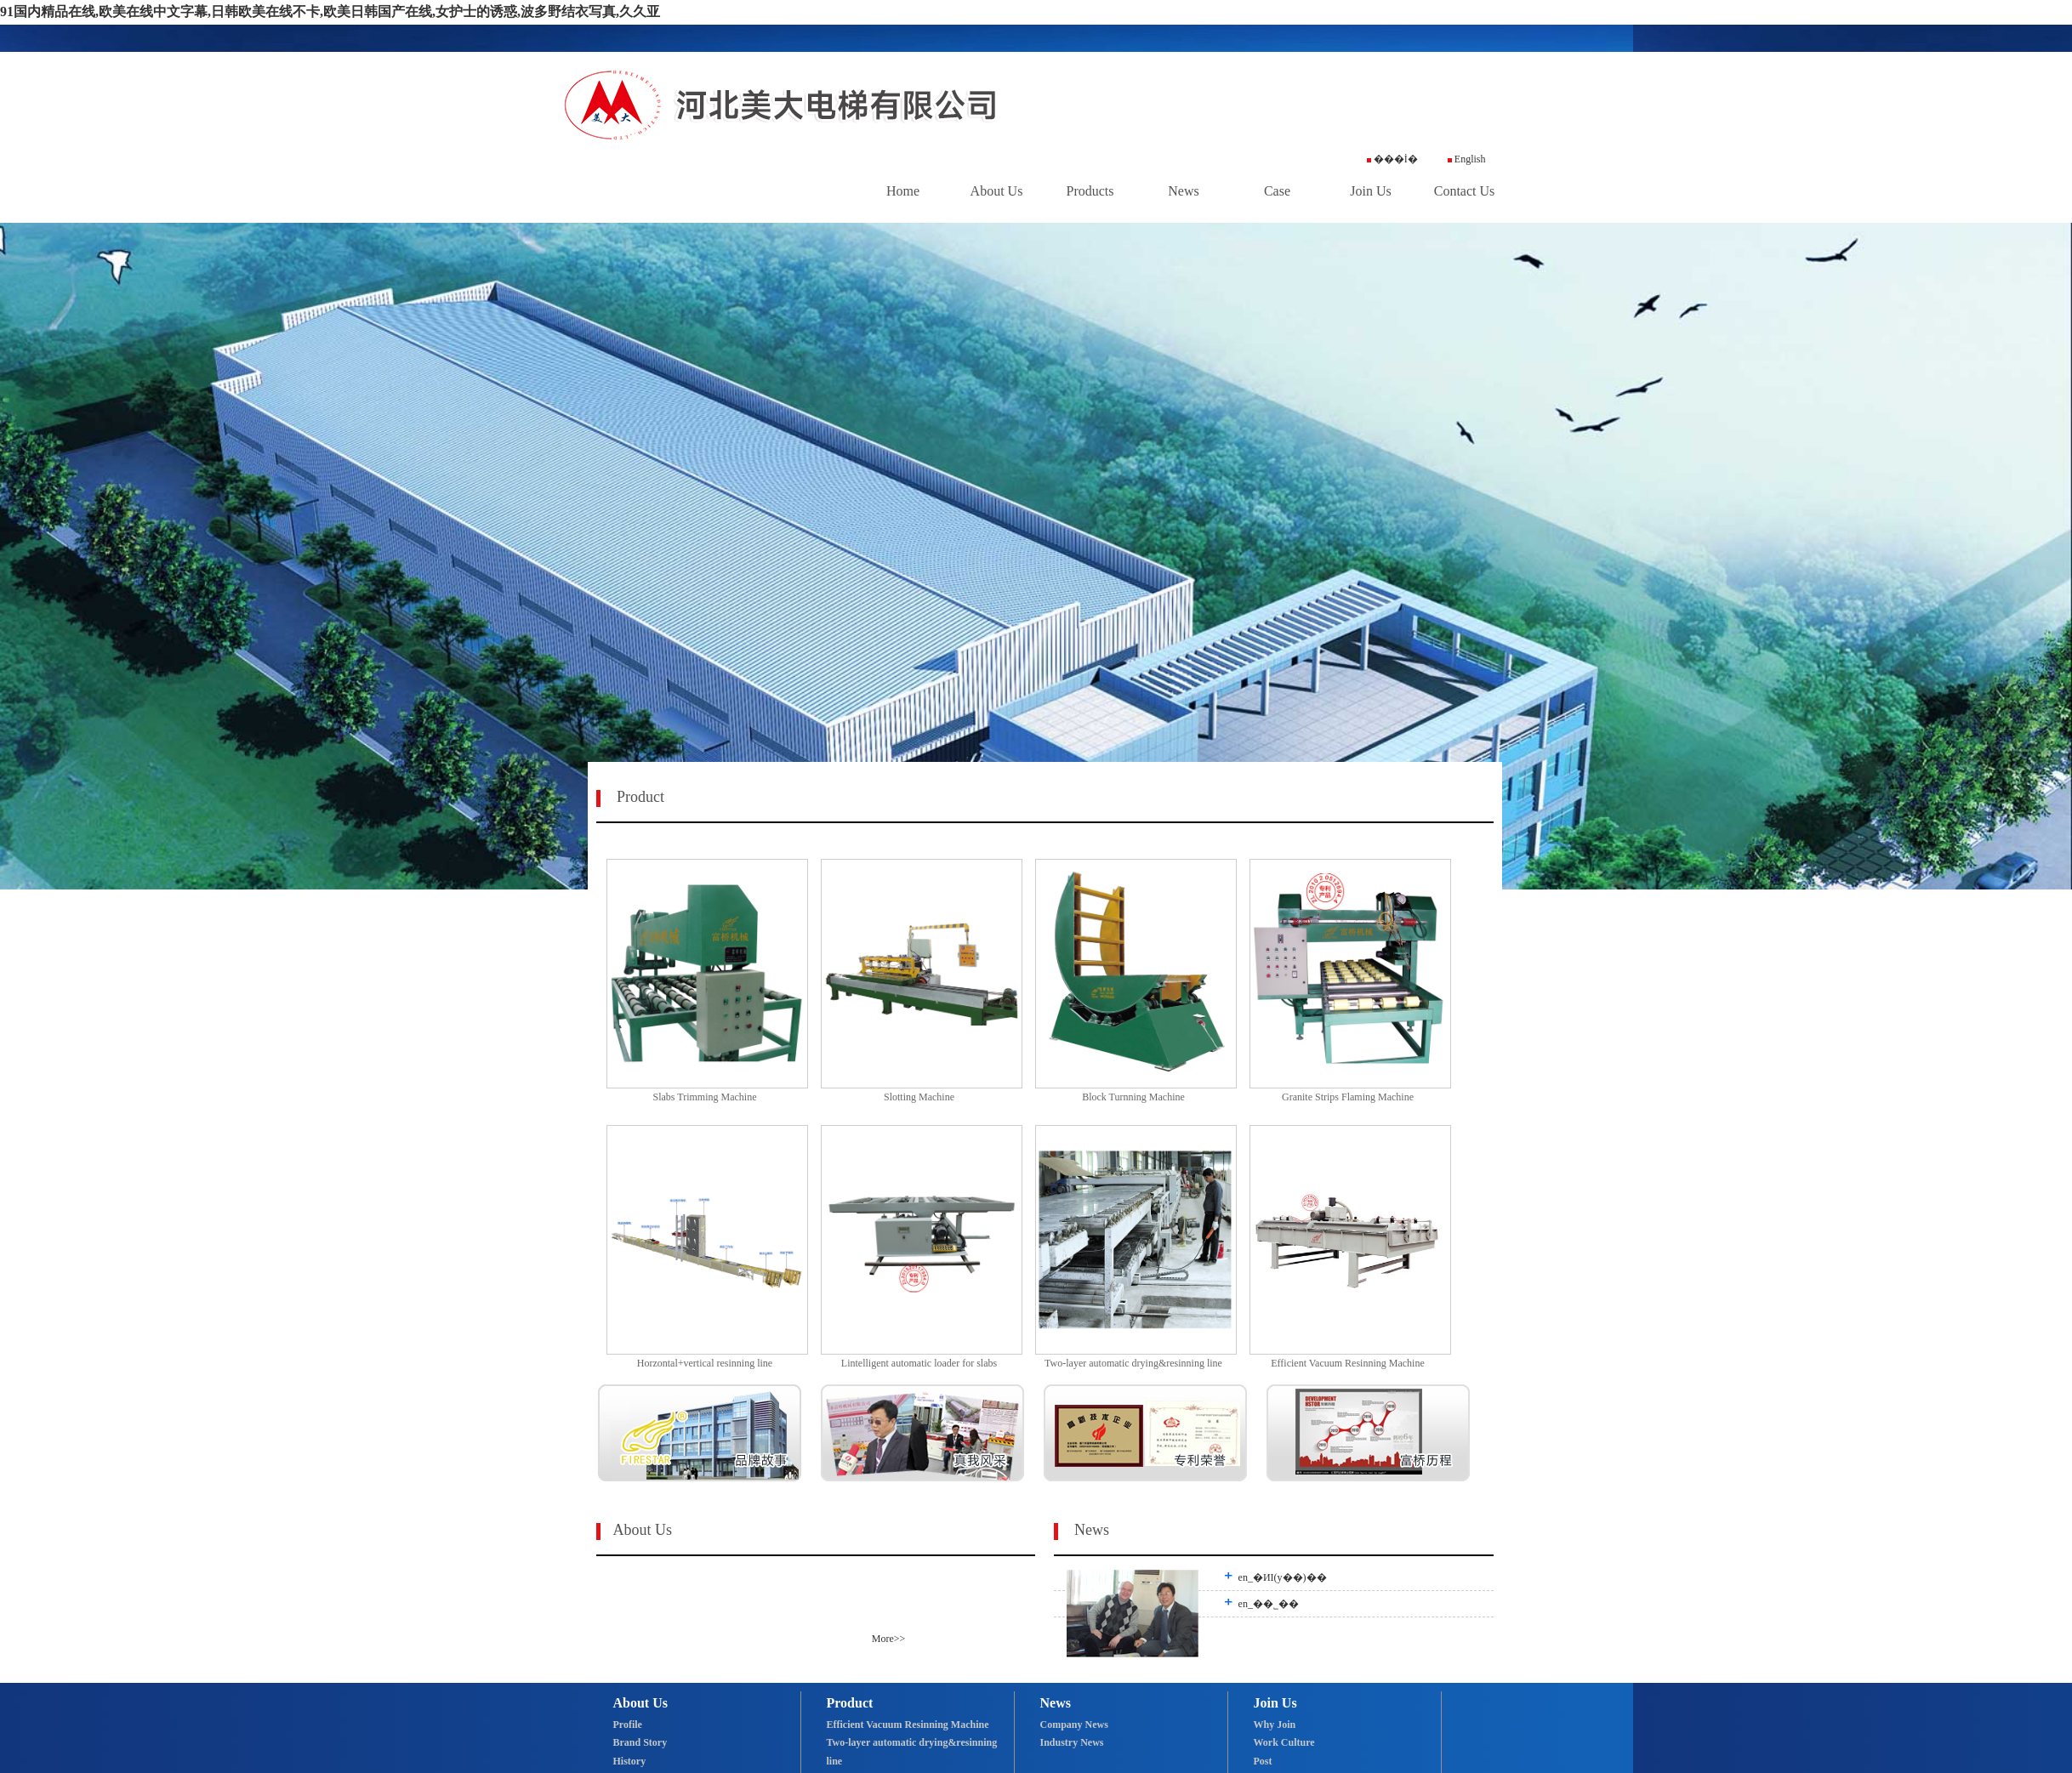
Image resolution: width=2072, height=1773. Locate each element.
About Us (997, 191)
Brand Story (640, 1742)
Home (902, 191)
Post (1263, 1761)
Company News (1074, 1724)
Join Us (1370, 191)
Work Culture (1284, 1742)
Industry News (1072, 1742)
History (629, 1761)
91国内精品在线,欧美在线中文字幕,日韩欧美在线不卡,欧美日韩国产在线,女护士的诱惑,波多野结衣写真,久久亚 (330, 11)
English (1467, 159)
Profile (627, 1724)
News (1183, 191)
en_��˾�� (1272, 1604)
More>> (889, 1639)
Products (1090, 191)
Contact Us (1464, 191)
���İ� (1392, 159)
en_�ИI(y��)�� (1286, 1577)
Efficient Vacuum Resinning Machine (908, 1724)
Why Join (1275, 1724)
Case (1277, 191)
